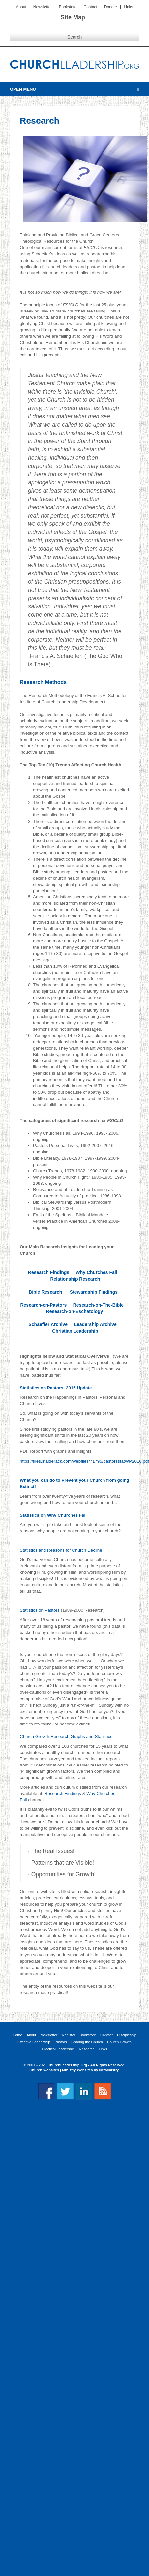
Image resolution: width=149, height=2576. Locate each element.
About (21, 7)
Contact (90, 7)
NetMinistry (108, 2070)
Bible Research (45, 1292)
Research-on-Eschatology (75, 1311)
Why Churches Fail (96, 1272)
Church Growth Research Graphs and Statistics (66, 1736)
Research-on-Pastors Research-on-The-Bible (73, 1305)
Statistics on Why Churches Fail (53, 1515)
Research (86, 2049)
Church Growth (119, 2042)
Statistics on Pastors (40, 1610)
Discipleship (126, 2035)
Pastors (61, 2042)
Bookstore (67, 7)
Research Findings (48, 1272)
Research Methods (43, 682)
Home (17, 2035)
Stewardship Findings (94, 1292)
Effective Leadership (33, 2042)
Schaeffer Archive (48, 1324)
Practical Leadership (58, 2049)
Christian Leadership (75, 1331)
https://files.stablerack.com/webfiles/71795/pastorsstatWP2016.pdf (84, 1461)
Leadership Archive (95, 1324)
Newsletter (42, 7)
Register (68, 2035)
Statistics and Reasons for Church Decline (61, 1550)
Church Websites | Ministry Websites (61, 2070)
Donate (110, 7)
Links (128, 7)
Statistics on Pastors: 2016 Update (56, 1387)
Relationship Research (75, 1279)
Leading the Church (87, 2042)
